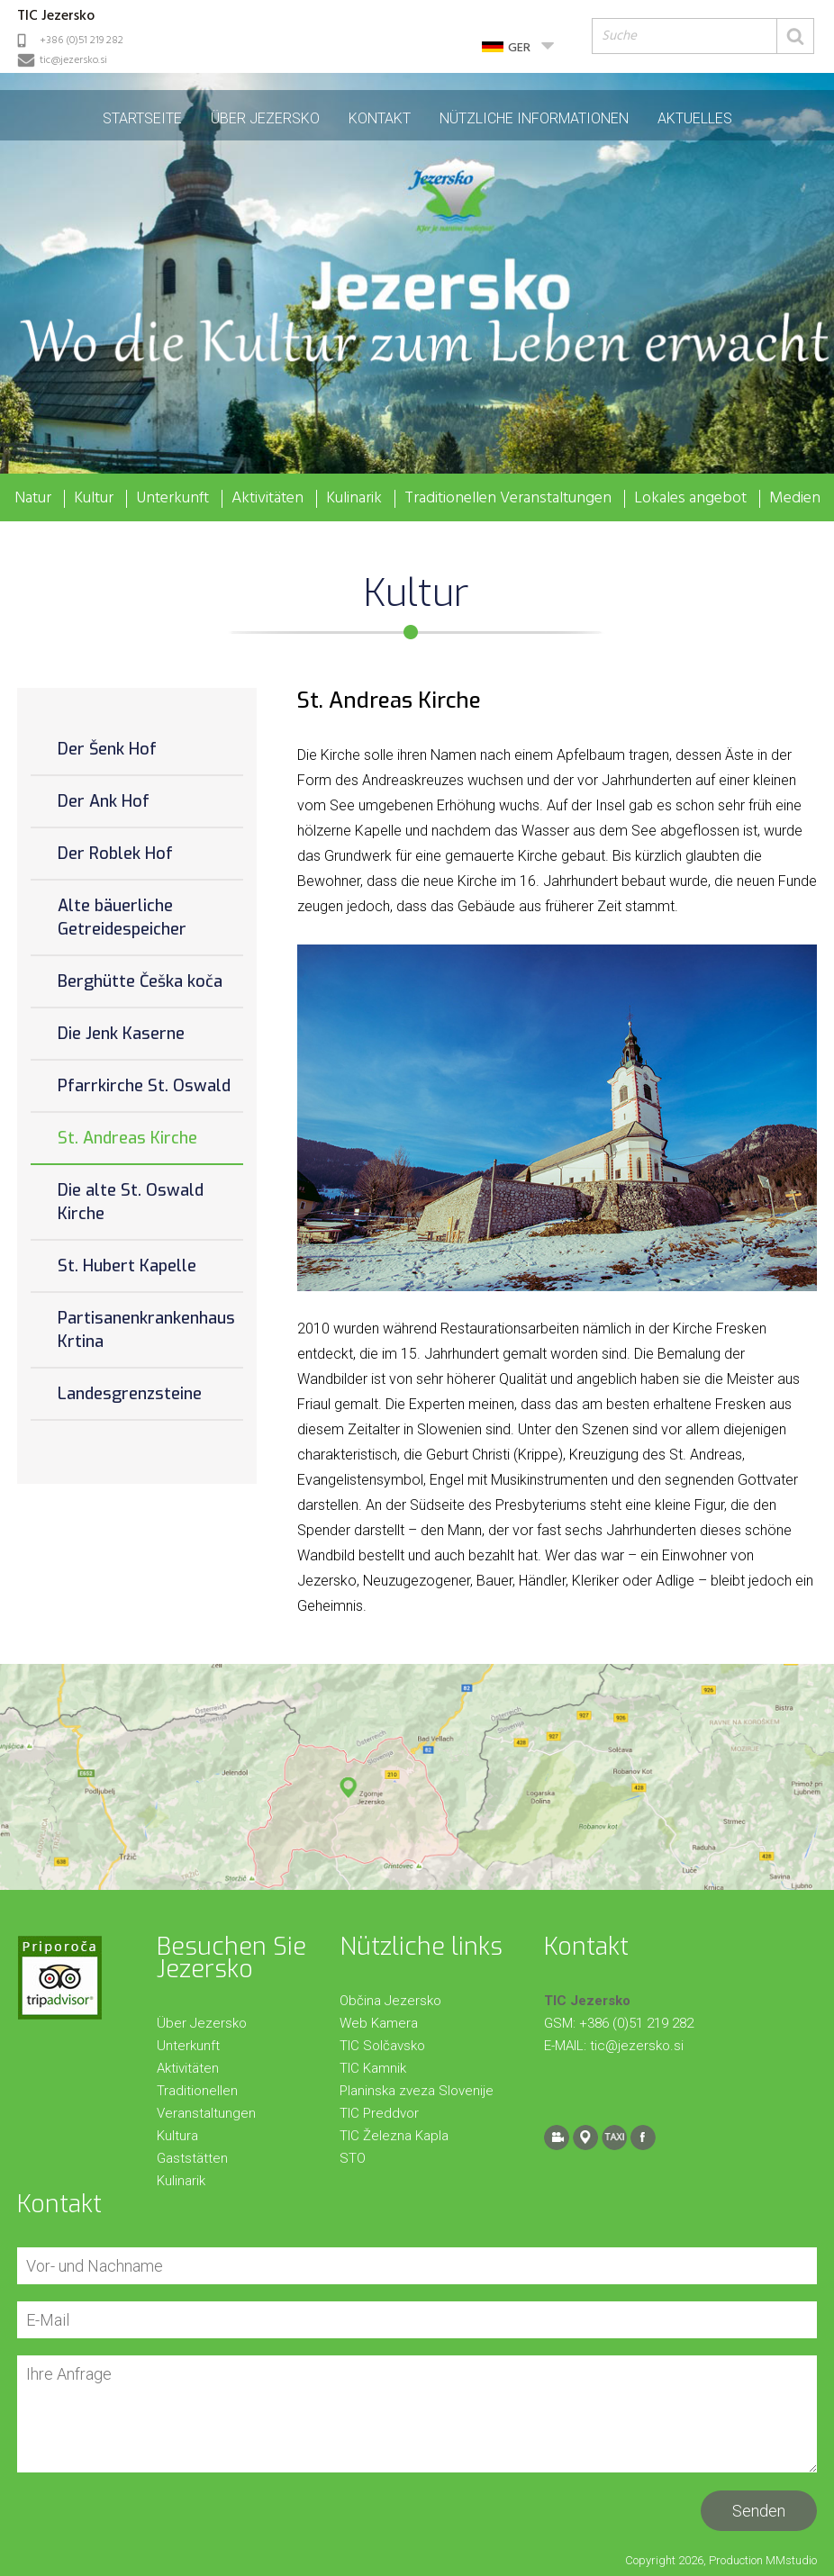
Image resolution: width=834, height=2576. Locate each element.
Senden (758, 2510)
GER (519, 48)
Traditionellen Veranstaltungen (508, 499)
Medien (794, 499)
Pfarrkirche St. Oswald (144, 1086)
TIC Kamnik (373, 2068)
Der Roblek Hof (115, 853)
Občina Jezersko (390, 2001)
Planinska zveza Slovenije (417, 2091)
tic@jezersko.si (73, 60)
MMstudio (791, 2560)
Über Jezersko (265, 118)
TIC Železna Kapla (394, 2136)
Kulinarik (354, 499)
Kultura (177, 2136)
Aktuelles (694, 118)
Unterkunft (172, 499)
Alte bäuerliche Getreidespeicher (122, 917)
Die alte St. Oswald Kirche (131, 1202)
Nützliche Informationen (534, 118)
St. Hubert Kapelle (127, 1266)
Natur (32, 499)
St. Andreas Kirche (127, 1138)
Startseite (142, 118)
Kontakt (380, 118)
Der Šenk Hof (107, 749)
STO (353, 2158)
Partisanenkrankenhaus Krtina (146, 1329)
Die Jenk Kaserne (121, 1033)
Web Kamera (379, 2023)
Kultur (93, 499)
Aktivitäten (267, 499)
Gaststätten (192, 2158)
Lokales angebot (690, 499)
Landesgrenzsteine (130, 1394)
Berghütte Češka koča (140, 981)
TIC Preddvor (379, 2113)
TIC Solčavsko (382, 2046)
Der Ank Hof (104, 801)
